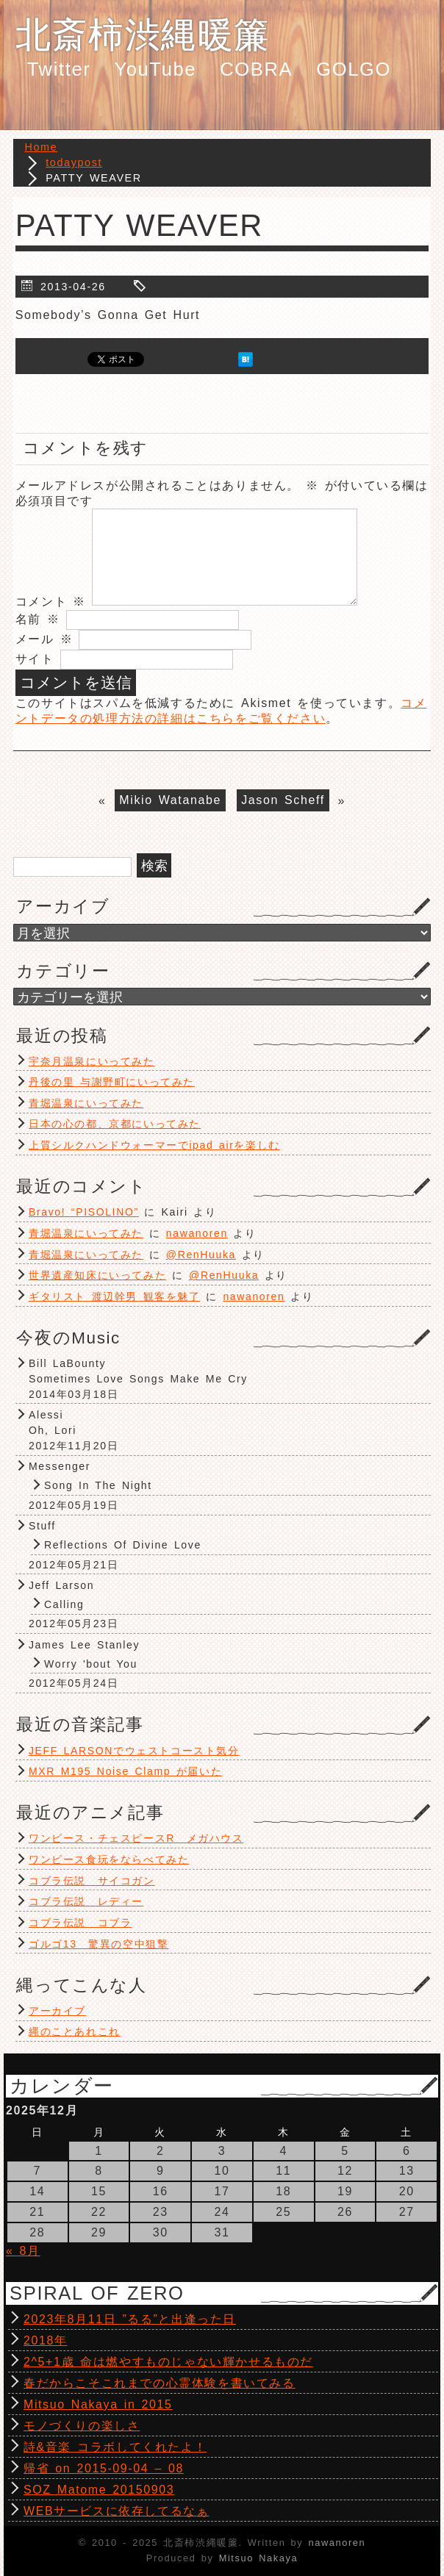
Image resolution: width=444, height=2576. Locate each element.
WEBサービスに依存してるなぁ (116, 2511)
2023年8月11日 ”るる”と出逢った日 (130, 2319)
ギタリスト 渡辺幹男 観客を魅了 (115, 1296)
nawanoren (197, 1233)
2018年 (46, 2340)
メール (44, 639)
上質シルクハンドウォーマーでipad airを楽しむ (154, 1145)
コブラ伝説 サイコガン (92, 1881)
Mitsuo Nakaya (258, 2558)
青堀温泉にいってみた (86, 1103)
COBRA (256, 69)
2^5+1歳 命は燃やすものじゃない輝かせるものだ (168, 2362)
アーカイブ (57, 2011)
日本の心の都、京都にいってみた (115, 1124)
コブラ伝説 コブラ (80, 1923)
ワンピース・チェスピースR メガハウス (136, 1838)
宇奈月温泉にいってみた (92, 1061)
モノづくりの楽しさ (82, 2425)
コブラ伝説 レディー (86, 1901)
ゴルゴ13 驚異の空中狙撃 (98, 1944)
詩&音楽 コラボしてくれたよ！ (115, 2447)
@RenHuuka (201, 1254)
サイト (34, 659)
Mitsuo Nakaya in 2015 (98, 2404)
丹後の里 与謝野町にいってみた (112, 1082)
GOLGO (353, 69)
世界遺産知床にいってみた (97, 1275)
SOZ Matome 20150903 (99, 2489)
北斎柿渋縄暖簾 (143, 34)
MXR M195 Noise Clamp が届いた (125, 1771)
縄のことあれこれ (75, 2031)
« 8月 (23, 2251)
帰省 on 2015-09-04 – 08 (104, 2468)
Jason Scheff (283, 800)
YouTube (155, 69)
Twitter (59, 69)
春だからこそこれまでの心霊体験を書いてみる (160, 2383)
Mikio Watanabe (170, 800)
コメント (50, 601)
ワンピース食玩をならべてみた (109, 1859)
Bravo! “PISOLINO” (84, 1212)
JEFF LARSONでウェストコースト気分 (134, 1751)
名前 (37, 619)
